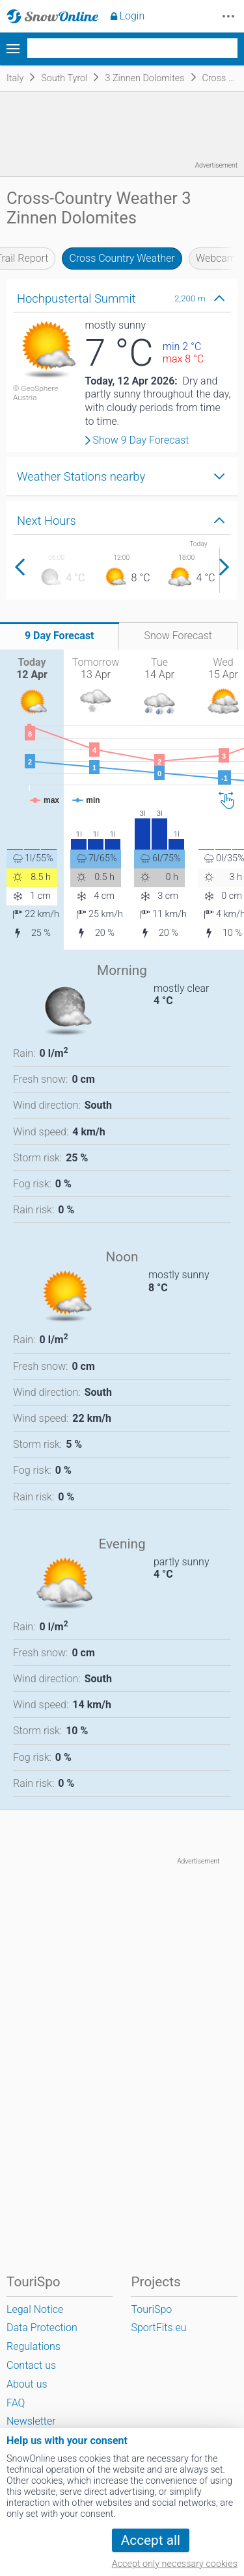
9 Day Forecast (59, 635)
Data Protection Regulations (42, 2337)
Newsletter (31, 2421)
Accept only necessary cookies (174, 2564)
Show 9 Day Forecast (141, 440)
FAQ (16, 2403)
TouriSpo (151, 2309)
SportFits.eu (158, 2327)
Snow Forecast (178, 635)
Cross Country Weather (121, 258)
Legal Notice (35, 2309)
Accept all (150, 2540)
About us (27, 2384)
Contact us (31, 2365)
